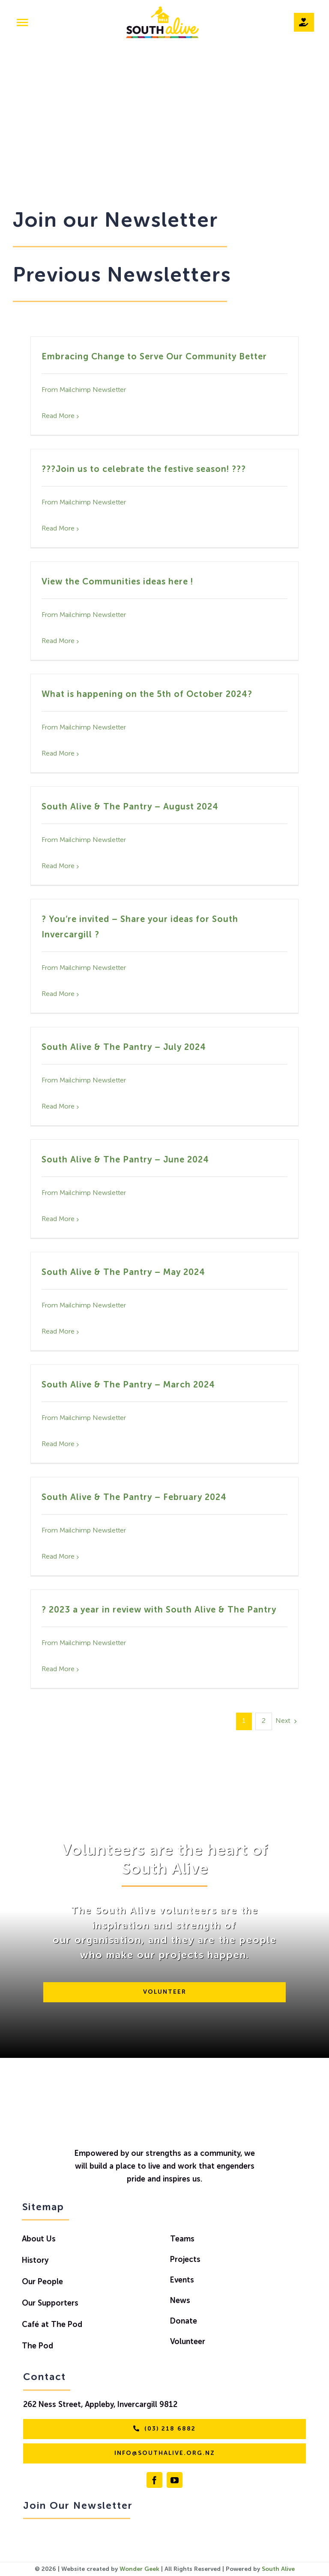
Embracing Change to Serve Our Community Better (154, 357)
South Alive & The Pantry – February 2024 (134, 1498)
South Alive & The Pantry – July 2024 (124, 1047)
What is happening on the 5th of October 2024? (147, 695)
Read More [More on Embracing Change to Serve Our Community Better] (58, 416)
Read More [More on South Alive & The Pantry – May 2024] (58, 1331)
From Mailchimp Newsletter (84, 390)
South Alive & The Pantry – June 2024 (125, 1160)
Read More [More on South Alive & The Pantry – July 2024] (58, 1106)
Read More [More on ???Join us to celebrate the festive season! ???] (58, 528)
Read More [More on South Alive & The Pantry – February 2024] (58, 1556)
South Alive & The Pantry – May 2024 (123, 1273)
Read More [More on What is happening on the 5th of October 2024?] (58, 753)
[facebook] (154, 2480)
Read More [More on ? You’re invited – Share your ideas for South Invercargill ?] (58, 994)
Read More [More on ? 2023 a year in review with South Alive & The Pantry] (58, 1669)
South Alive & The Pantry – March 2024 (128, 1385)
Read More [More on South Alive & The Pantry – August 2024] (58, 866)
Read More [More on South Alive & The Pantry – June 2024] (58, 1219)
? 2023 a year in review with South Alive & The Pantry (159, 1610)
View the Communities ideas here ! (117, 582)
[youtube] (174, 2480)
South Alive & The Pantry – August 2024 (130, 807)
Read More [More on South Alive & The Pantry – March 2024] (58, 1444)
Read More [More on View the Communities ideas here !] (58, 641)
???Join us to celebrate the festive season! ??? (144, 469)
